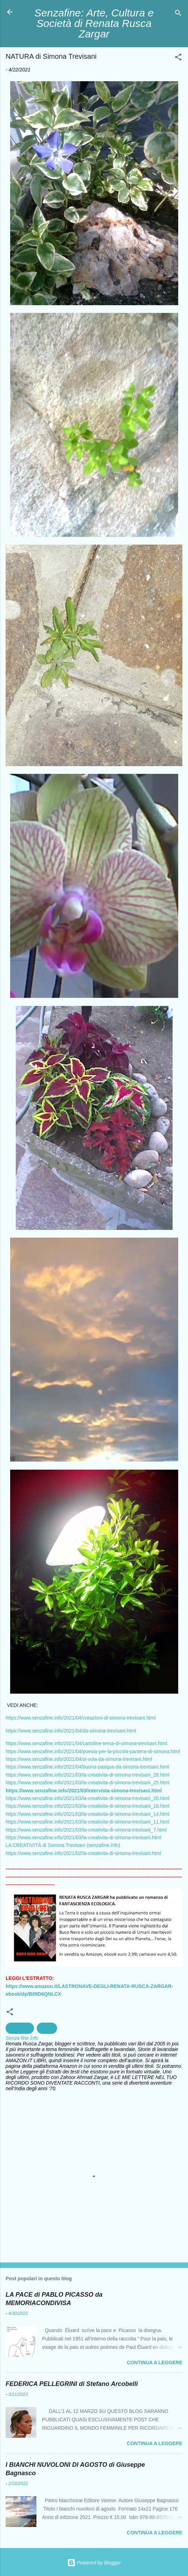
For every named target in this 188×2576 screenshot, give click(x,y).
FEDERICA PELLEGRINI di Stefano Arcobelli (72, 2383)
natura (47, 2028)
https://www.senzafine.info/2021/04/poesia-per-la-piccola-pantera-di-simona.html (93, 1751)
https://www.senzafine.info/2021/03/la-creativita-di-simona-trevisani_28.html (87, 1775)
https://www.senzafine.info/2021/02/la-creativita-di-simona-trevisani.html (83, 1853)
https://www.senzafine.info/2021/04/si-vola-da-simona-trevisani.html (79, 1759)
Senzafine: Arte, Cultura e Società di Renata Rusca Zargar (94, 23)
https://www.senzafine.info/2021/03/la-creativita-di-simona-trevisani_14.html (87, 1814)
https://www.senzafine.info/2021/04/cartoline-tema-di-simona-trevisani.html (86, 1743)
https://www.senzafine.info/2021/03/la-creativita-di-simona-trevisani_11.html (87, 1822)
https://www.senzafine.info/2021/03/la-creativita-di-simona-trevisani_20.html (87, 1798)
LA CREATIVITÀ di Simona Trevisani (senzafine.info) (63, 1845)
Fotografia (20, 2028)
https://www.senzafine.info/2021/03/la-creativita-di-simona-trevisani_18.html (87, 1806)
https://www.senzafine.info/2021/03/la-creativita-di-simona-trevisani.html (83, 1837)
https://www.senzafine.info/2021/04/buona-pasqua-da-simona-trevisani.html (87, 1767)
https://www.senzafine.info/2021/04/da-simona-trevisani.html (71, 1731)
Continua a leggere (154, 2362)
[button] (178, 58)
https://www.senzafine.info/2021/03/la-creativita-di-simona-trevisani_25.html (87, 1782)
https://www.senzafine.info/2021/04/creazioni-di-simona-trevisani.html (81, 1718)
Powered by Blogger (94, 2563)
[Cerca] (178, 14)
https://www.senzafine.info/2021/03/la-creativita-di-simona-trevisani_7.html (86, 1830)
